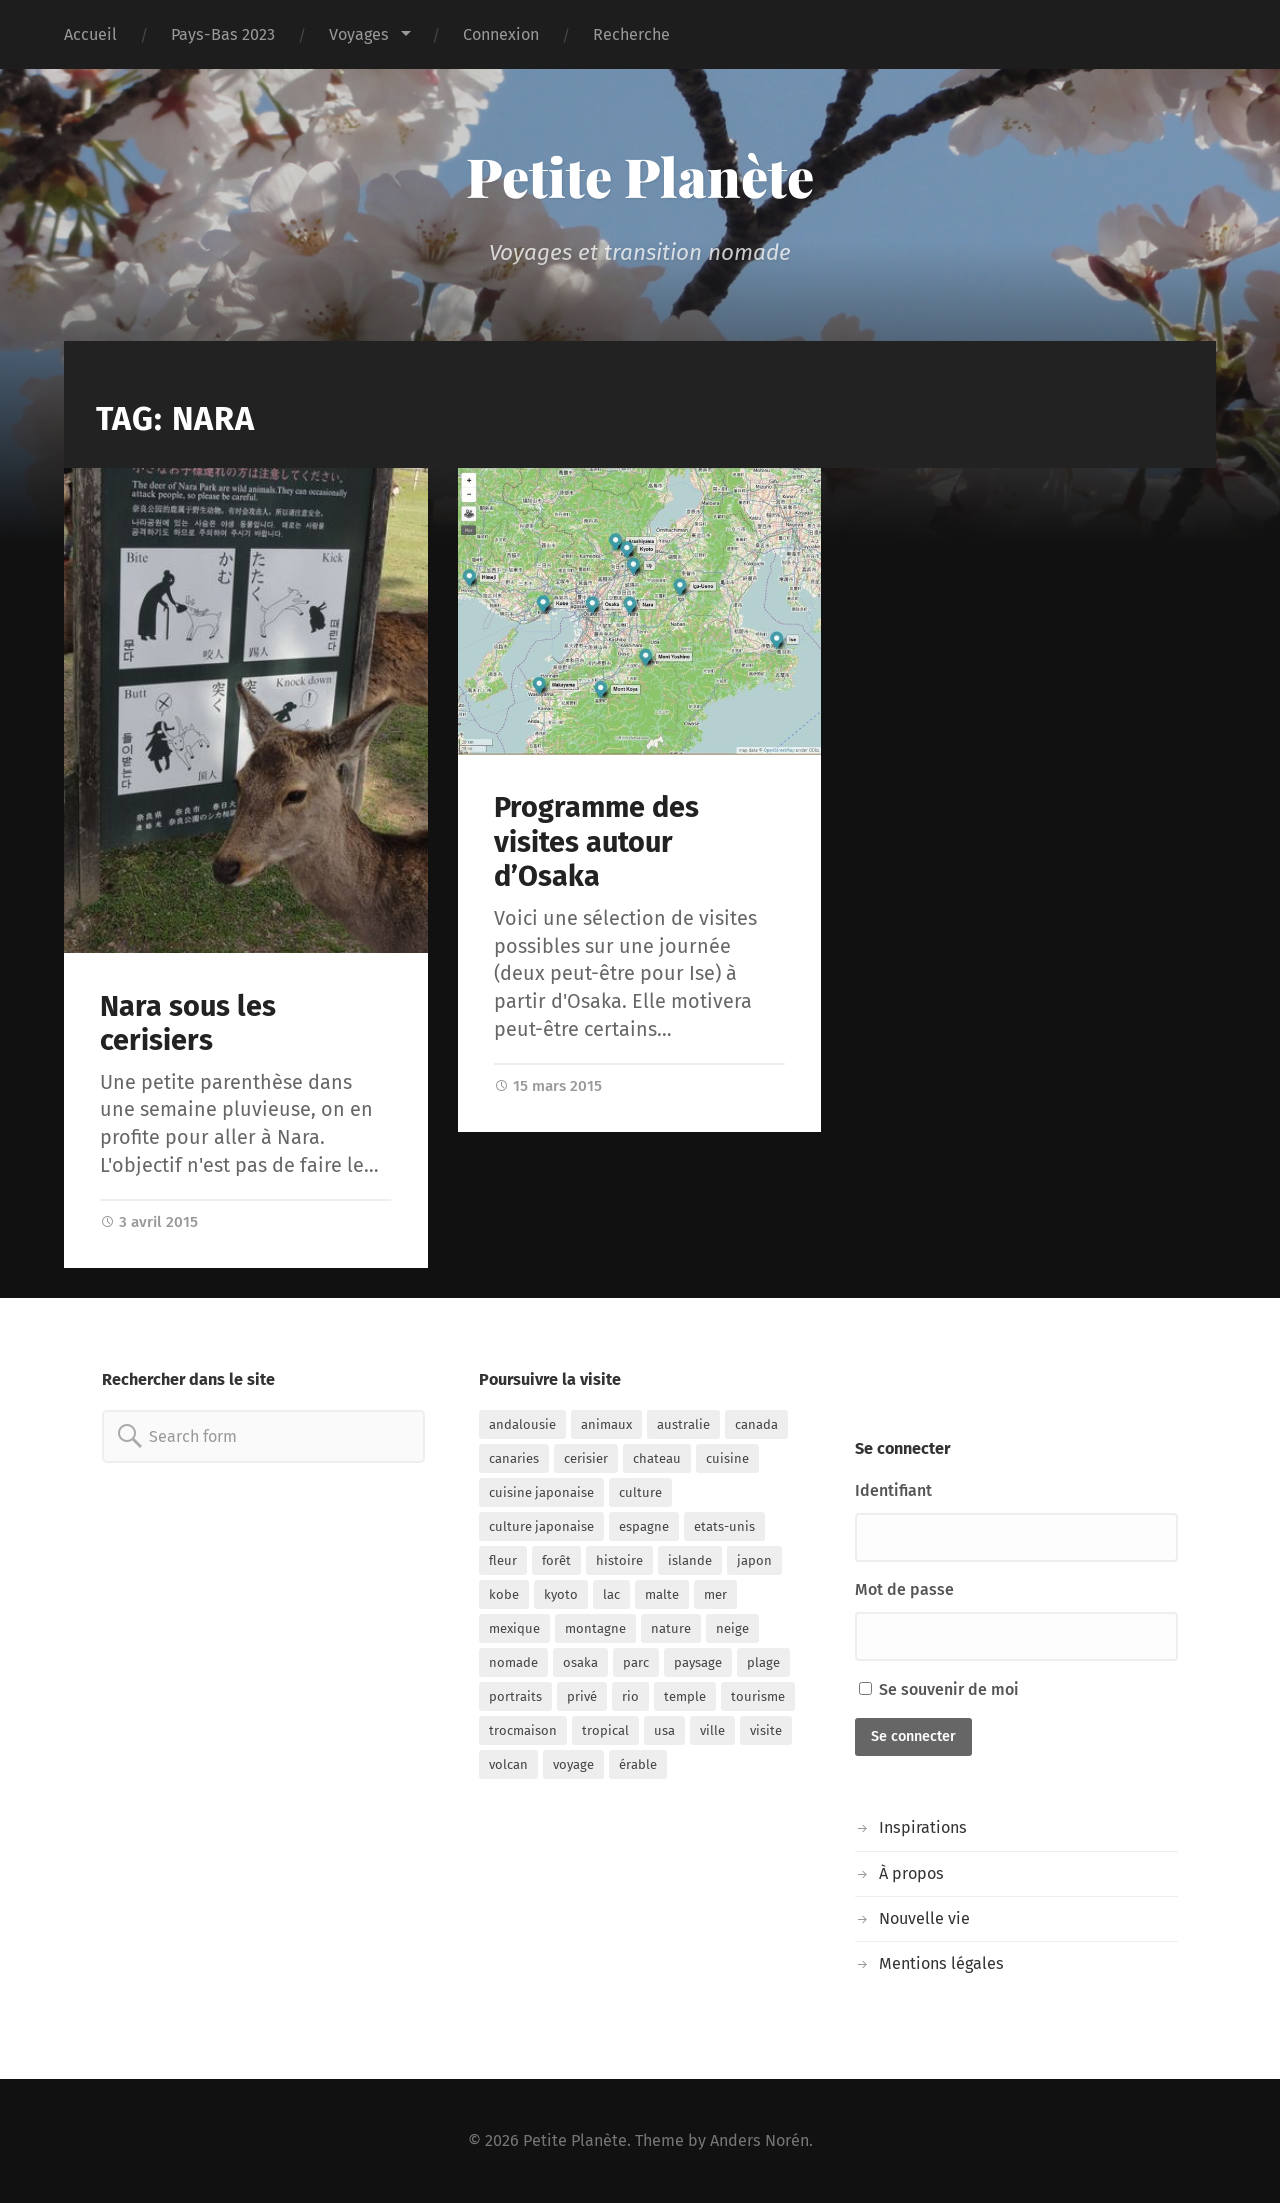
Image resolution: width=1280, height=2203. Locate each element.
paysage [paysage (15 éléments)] (698, 1662)
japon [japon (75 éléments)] (754, 1560)
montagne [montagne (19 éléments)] (595, 1628)
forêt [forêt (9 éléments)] (556, 1560)
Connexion (501, 34)
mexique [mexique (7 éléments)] (514, 1628)
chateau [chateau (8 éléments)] (657, 1458)
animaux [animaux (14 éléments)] (606, 1424)
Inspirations (923, 1827)
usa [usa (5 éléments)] (664, 1730)
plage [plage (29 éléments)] (763, 1662)
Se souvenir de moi (939, 1689)
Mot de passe (904, 1589)
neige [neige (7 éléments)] (732, 1628)
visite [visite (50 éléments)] (766, 1730)
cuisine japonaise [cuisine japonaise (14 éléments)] (541, 1492)
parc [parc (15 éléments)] (636, 1662)
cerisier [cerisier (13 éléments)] (586, 1458)
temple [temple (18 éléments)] (685, 1696)
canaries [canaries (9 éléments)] (514, 1458)
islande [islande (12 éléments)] (690, 1560)
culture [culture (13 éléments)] (640, 1492)
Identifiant (893, 1490)
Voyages (359, 34)
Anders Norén (759, 2140)
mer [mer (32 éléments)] (715, 1594)
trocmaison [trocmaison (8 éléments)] (523, 1730)
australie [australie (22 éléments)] (683, 1424)
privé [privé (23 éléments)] (582, 1696)
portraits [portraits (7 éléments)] (515, 1696)
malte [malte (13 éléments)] (662, 1594)
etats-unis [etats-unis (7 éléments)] (724, 1526)
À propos (911, 1873)
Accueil (90, 34)
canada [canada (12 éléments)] (756, 1424)
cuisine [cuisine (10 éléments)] (727, 1458)
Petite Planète (640, 176)
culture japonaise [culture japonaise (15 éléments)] (541, 1526)
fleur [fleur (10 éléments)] (503, 1560)
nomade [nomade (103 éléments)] (513, 1662)
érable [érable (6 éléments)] (638, 1764)
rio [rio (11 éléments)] (630, 1696)
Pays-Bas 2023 (223, 34)
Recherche (631, 34)
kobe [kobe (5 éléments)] (504, 1594)
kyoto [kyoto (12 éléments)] (561, 1594)
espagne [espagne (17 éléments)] (644, 1526)
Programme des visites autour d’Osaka (596, 842)
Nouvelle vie (924, 1918)
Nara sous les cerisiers (188, 1024)
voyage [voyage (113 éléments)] (573, 1764)
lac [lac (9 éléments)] (611, 1594)
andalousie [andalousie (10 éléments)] (522, 1424)
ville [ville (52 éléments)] (712, 1730)
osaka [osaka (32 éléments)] (580, 1662)
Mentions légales (941, 1963)
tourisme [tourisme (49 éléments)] (758, 1696)
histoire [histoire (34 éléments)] (619, 1560)
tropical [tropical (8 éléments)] (605, 1730)
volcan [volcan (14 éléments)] (508, 1764)
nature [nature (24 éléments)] (671, 1628)
